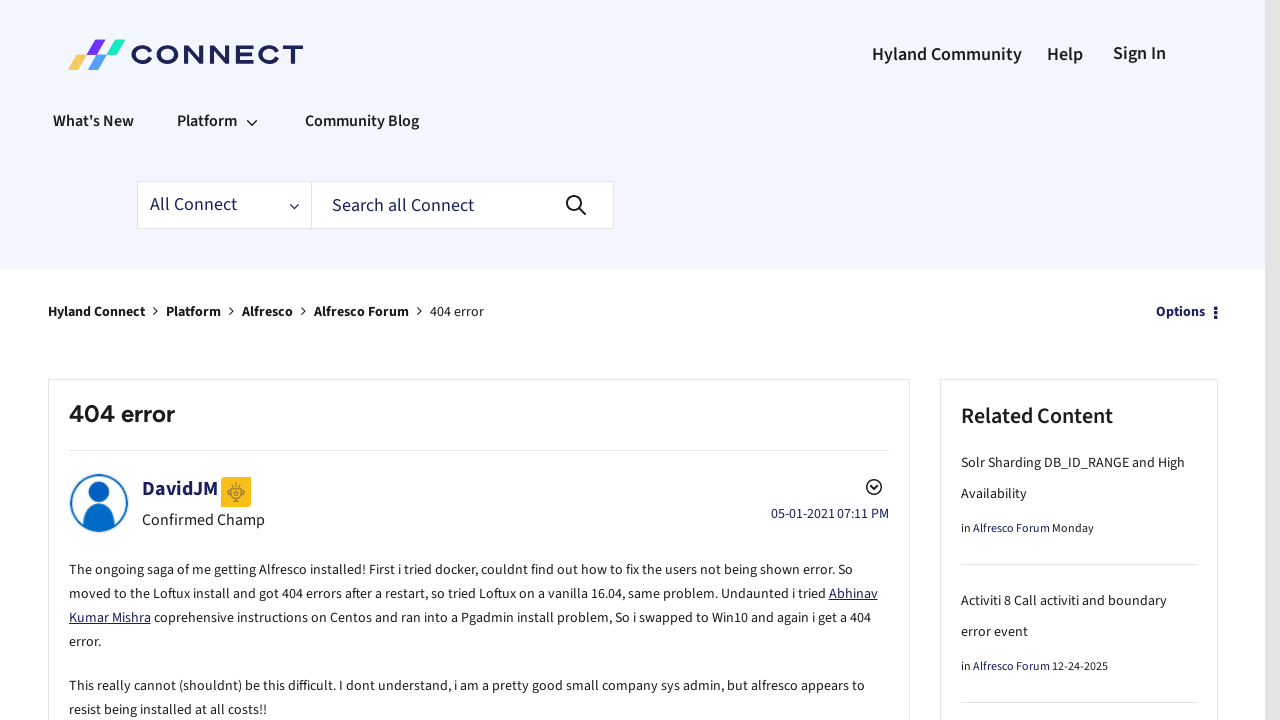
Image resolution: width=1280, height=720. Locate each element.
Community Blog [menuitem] (362, 121)
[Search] (462, 205)
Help (1065, 54)
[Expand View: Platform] (252, 121)
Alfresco (267, 311)
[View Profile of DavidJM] (180, 488)
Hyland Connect (96, 311)
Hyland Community (947, 54)
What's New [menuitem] (93, 121)
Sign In (1139, 53)
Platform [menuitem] (207, 121)
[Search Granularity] (224, 205)
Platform (193, 311)
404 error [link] (457, 311)
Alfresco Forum (361, 311)
